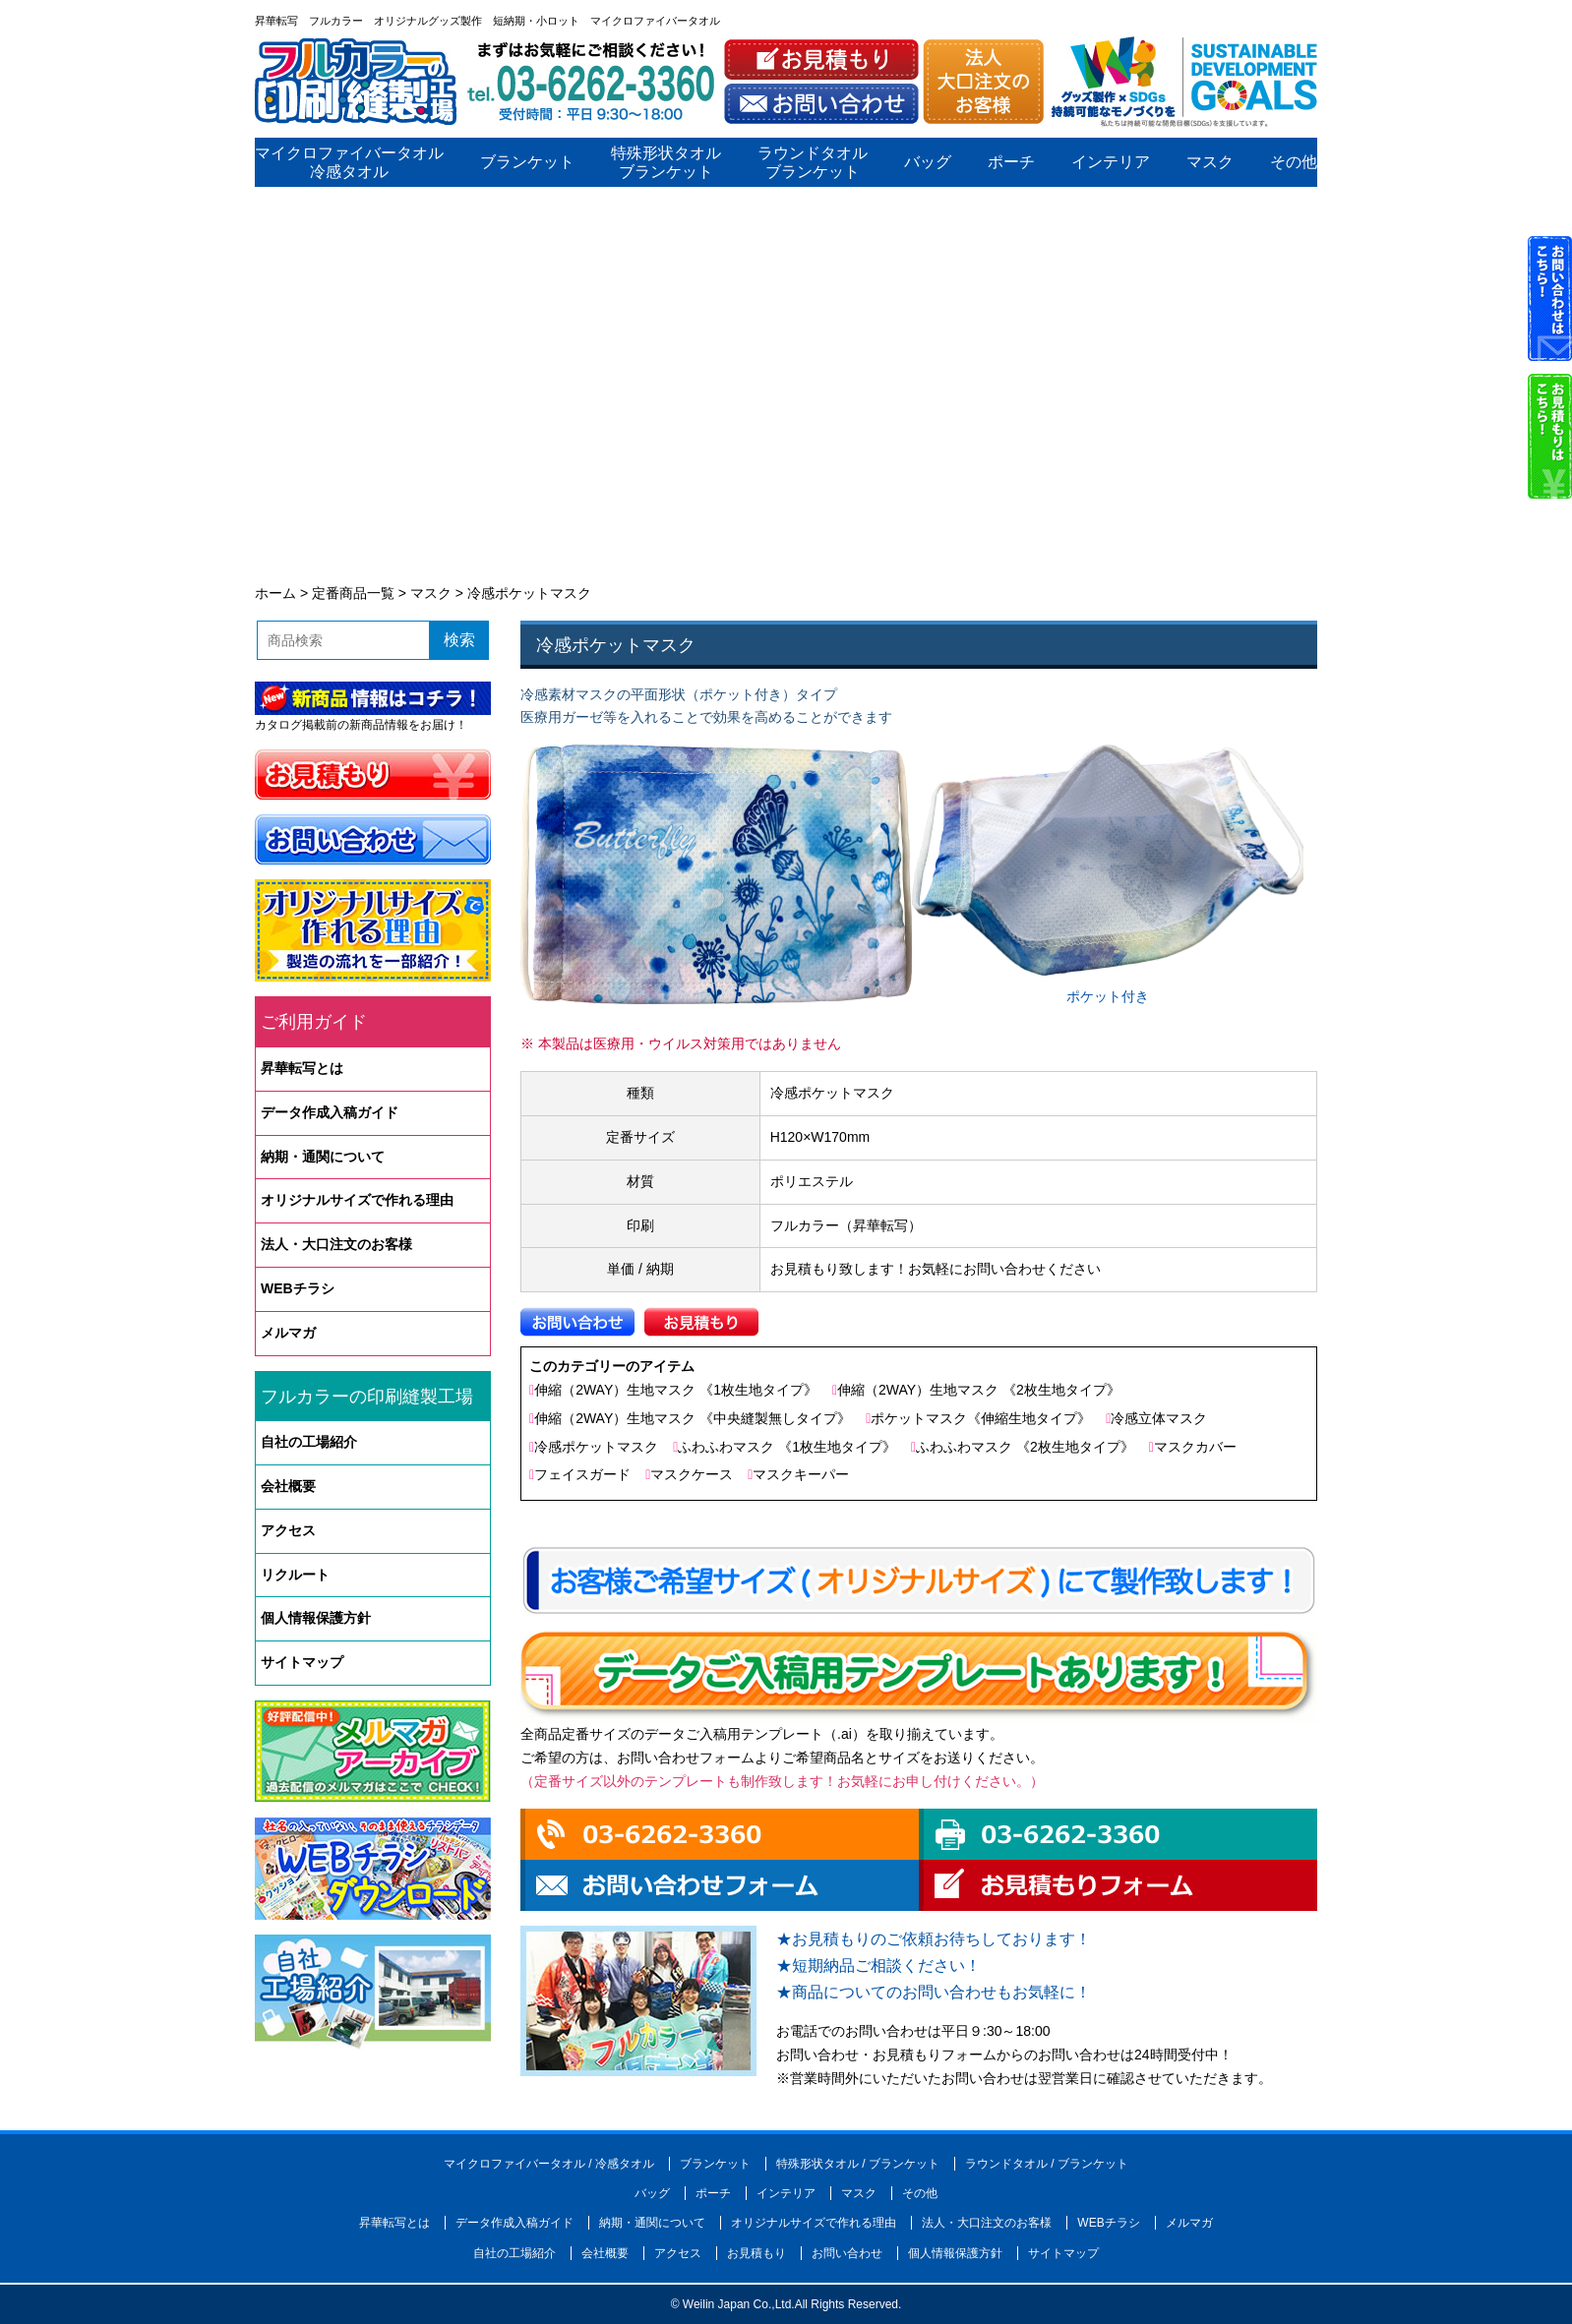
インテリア (1110, 162)
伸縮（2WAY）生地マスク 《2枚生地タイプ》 (978, 1390)
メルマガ (288, 1333)
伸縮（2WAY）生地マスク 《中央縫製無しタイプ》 (692, 1418)
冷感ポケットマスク (596, 1447)
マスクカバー (1195, 1447)
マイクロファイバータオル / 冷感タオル (549, 2164)
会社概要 (288, 1486)
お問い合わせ (847, 2253)
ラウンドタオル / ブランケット (1046, 2164)
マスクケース (691, 1474)
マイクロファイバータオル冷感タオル (349, 162)
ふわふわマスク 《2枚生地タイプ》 (1025, 1447)
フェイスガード (582, 1474)
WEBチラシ (297, 1288)
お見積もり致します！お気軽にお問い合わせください (935, 1269)
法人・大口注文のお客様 (336, 1244)
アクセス (288, 1530)
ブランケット (527, 162)
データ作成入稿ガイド (329, 1112)
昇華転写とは (302, 1068)
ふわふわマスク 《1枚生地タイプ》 (787, 1447)
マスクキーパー (801, 1474)
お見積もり (756, 2253)
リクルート (295, 1574)
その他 (1293, 162)
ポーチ (1011, 162)
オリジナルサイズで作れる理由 (357, 1200)
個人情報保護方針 (316, 1618)
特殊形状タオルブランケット (666, 162)
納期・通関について (323, 1156)
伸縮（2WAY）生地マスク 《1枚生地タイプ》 (675, 1390)
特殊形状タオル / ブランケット (857, 2164)
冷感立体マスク (1159, 1418)
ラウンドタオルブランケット (812, 162)
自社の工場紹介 (309, 1442)
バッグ (927, 162)
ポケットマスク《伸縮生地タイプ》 (981, 1418)
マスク (1210, 162)
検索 (459, 639)
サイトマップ (302, 1662)
